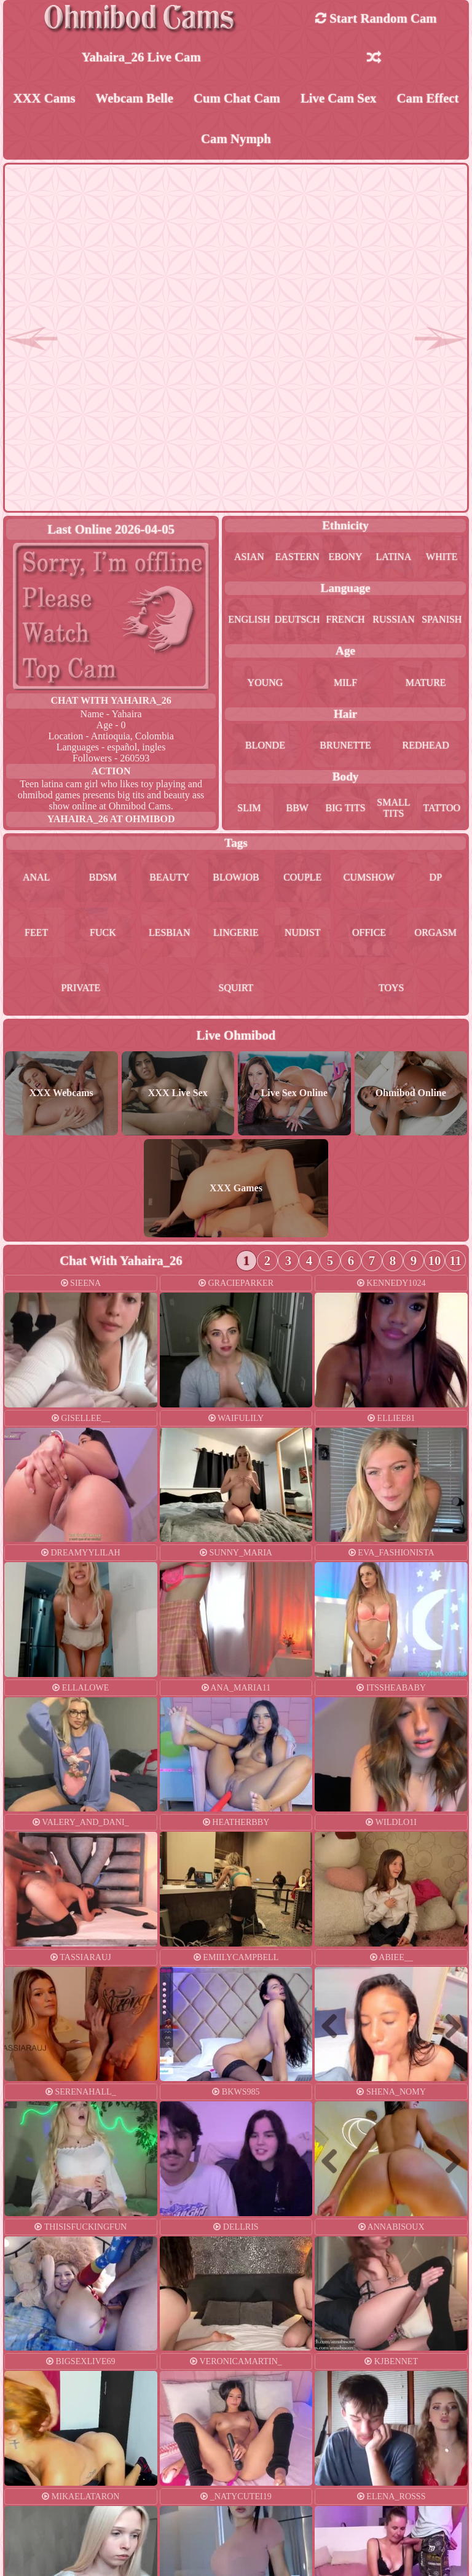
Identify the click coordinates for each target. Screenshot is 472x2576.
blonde (265, 745)
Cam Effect (427, 98)
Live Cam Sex (339, 98)
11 (455, 1260)
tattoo (442, 808)
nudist (303, 932)
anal (36, 877)
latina (394, 556)
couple (302, 877)
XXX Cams (44, 98)
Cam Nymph (236, 138)
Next (448, 2025)
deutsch (297, 619)
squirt (236, 988)
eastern (297, 556)
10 (434, 1260)
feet (36, 932)
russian (393, 619)
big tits (346, 808)
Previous (334, 2025)
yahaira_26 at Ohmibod (111, 819)
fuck (103, 932)
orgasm (436, 932)
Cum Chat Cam (237, 98)
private (80, 988)
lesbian (170, 932)
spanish (442, 619)
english (249, 619)
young (265, 682)
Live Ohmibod (236, 1035)
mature (426, 682)
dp (436, 877)
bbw (297, 808)
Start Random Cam (376, 18)
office (369, 932)
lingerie (236, 932)
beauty (169, 877)
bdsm (103, 877)
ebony (346, 556)
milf (345, 682)
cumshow (369, 877)
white (442, 556)
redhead (425, 745)
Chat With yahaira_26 (111, 700)
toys (391, 988)
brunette (345, 745)
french (345, 619)
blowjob (236, 877)
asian (249, 556)
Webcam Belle (135, 98)
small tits (393, 808)
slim (249, 808)
